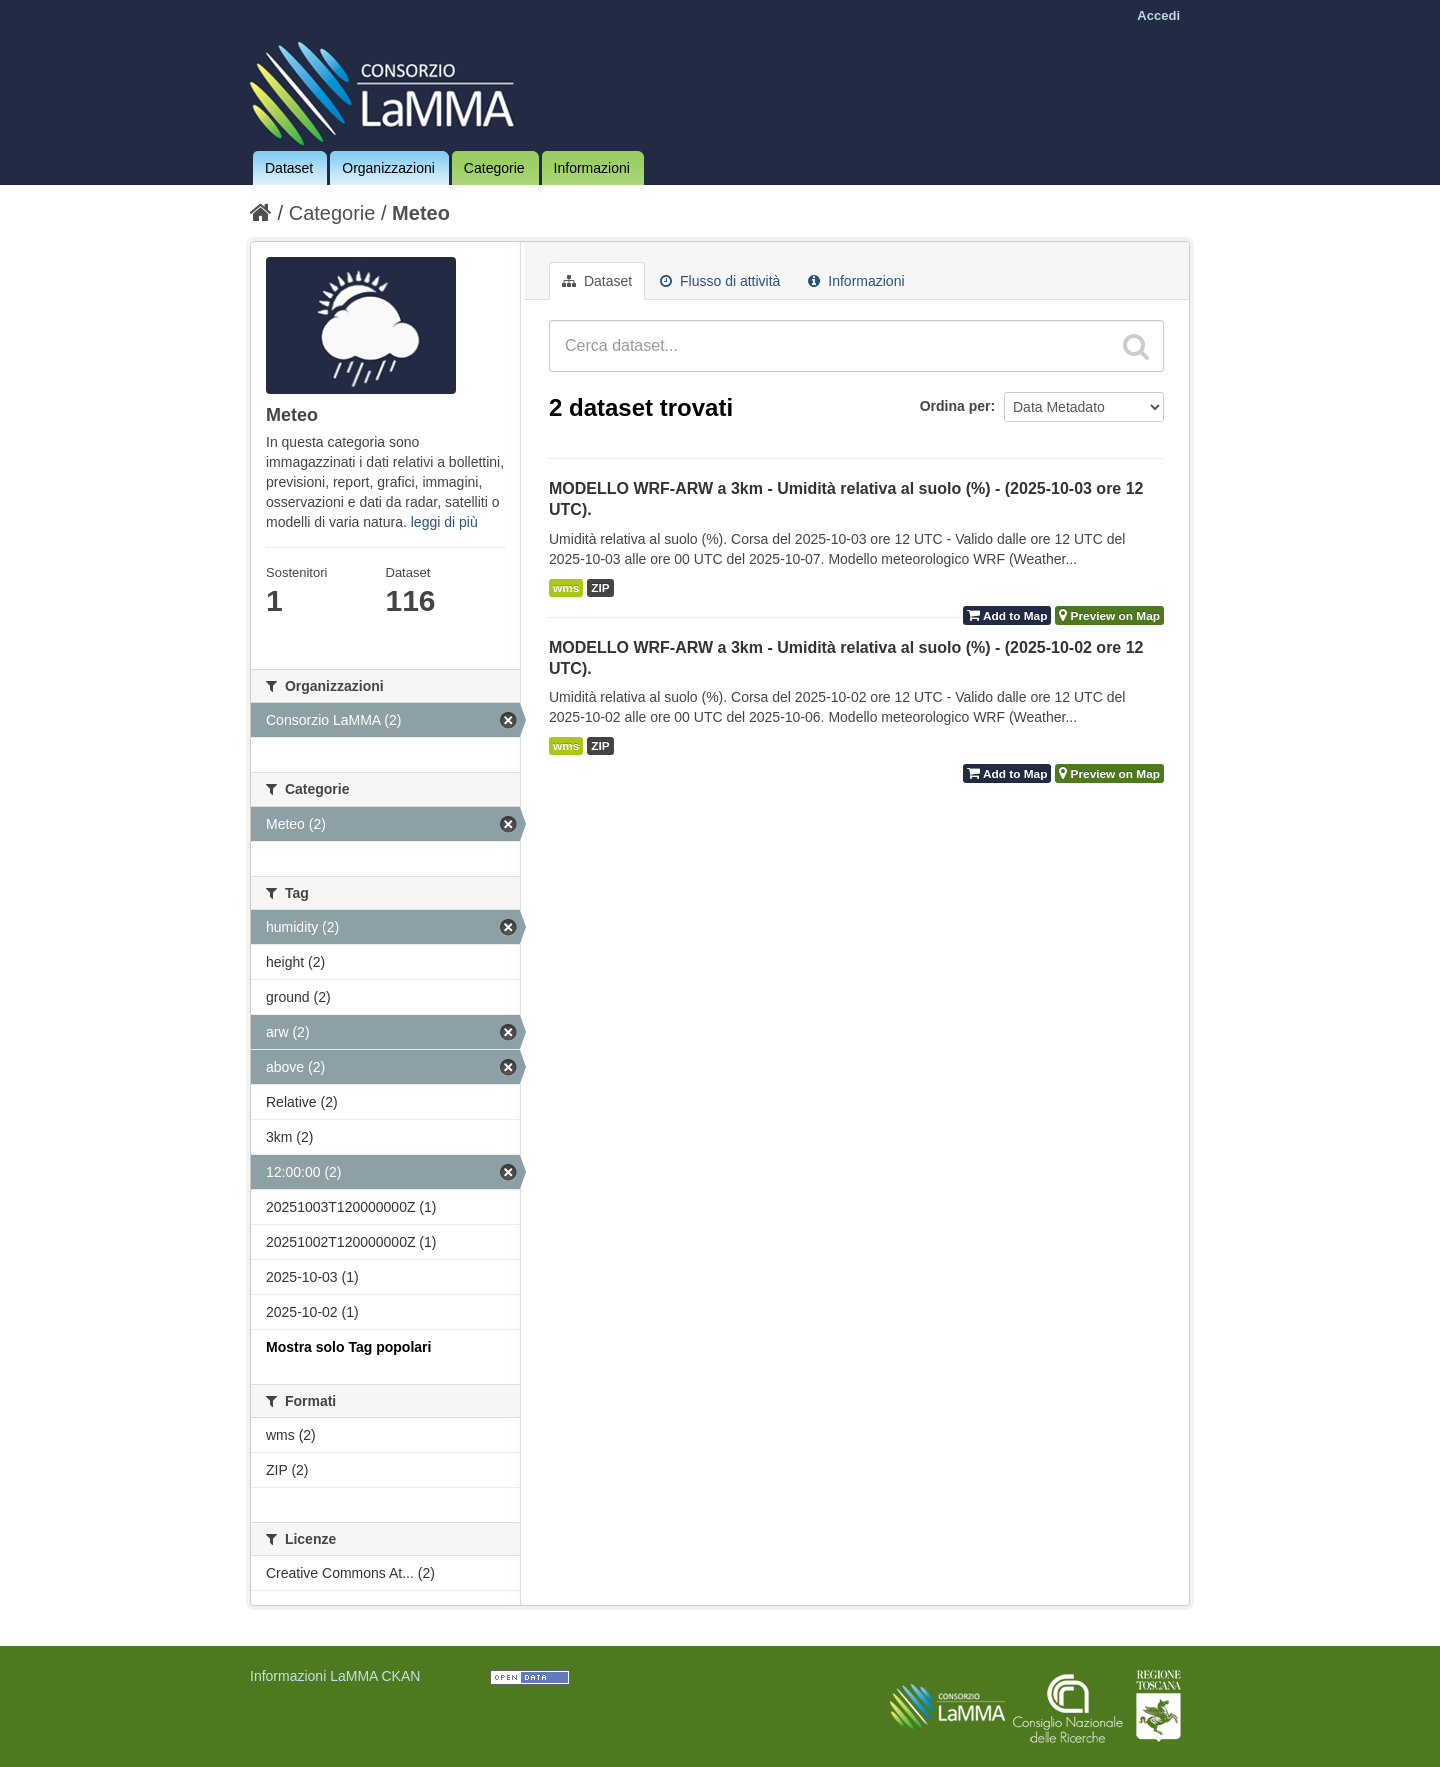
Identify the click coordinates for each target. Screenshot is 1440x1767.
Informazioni (592, 168)
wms (566, 588)
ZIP (600, 588)
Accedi (1158, 15)
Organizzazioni (388, 168)
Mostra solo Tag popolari (348, 1347)
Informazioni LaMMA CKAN (335, 1676)
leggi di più (444, 522)
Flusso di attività (720, 281)
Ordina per (955, 406)
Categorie (494, 168)
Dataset (289, 168)
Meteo (421, 213)
